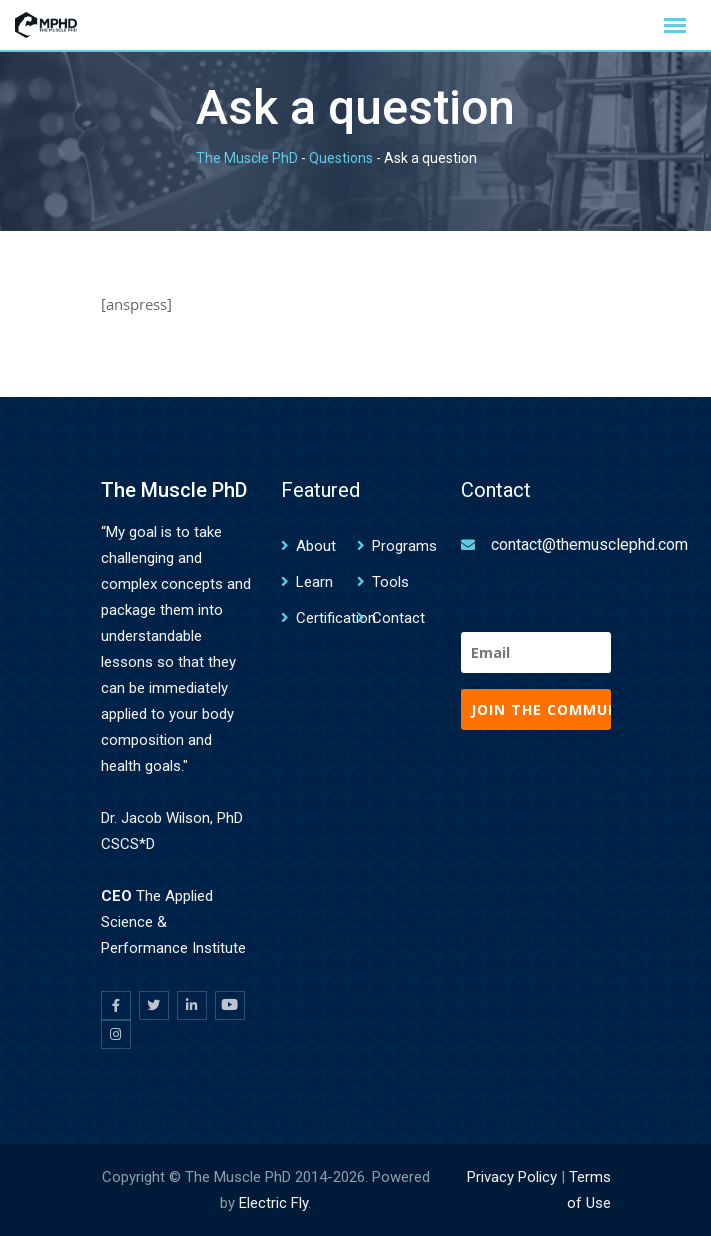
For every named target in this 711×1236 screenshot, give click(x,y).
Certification (336, 618)
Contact (398, 618)
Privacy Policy (512, 1177)
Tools (390, 582)
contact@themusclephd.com (589, 544)
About (316, 546)
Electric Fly (273, 1203)
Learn (314, 582)
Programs (404, 546)
